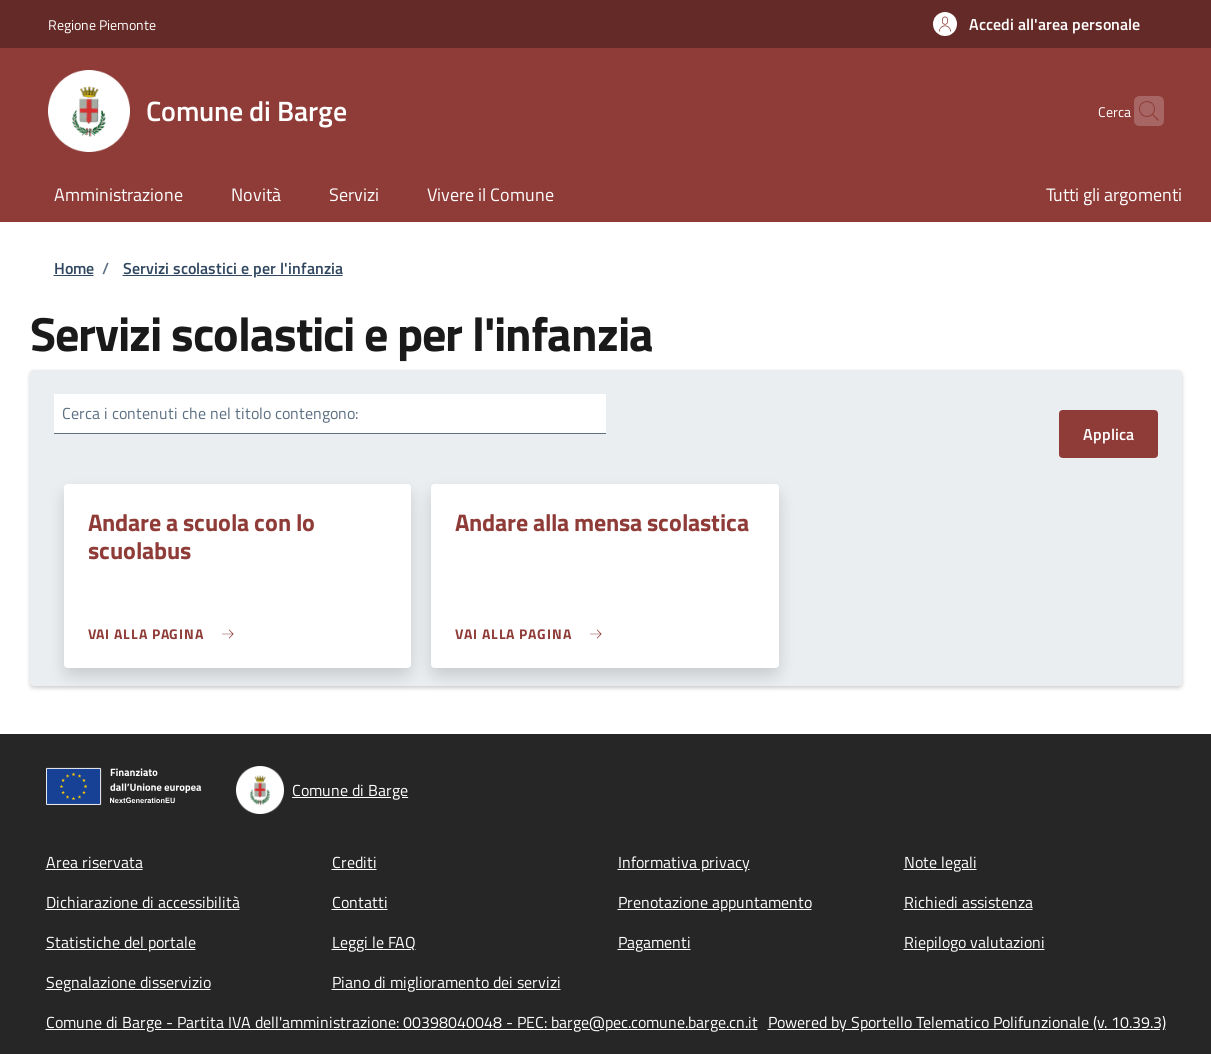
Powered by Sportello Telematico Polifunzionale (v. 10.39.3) (967, 1022)
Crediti (354, 862)
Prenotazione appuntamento (715, 902)
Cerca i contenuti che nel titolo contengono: (210, 413)
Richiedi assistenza (968, 902)
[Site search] (1140, 111)
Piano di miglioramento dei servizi (446, 982)
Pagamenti (654, 942)
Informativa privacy (684, 862)
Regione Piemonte (102, 24)
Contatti (360, 902)
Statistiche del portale (121, 942)
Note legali (940, 862)
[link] (166, 633)
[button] (1036, 24)
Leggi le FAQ (374, 942)
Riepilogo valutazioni (974, 942)
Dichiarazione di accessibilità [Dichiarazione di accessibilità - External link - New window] (143, 902)
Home (74, 268)
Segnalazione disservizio (128, 982)
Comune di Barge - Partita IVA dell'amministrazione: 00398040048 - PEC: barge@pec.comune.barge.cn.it (402, 1022)
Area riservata (94, 862)
